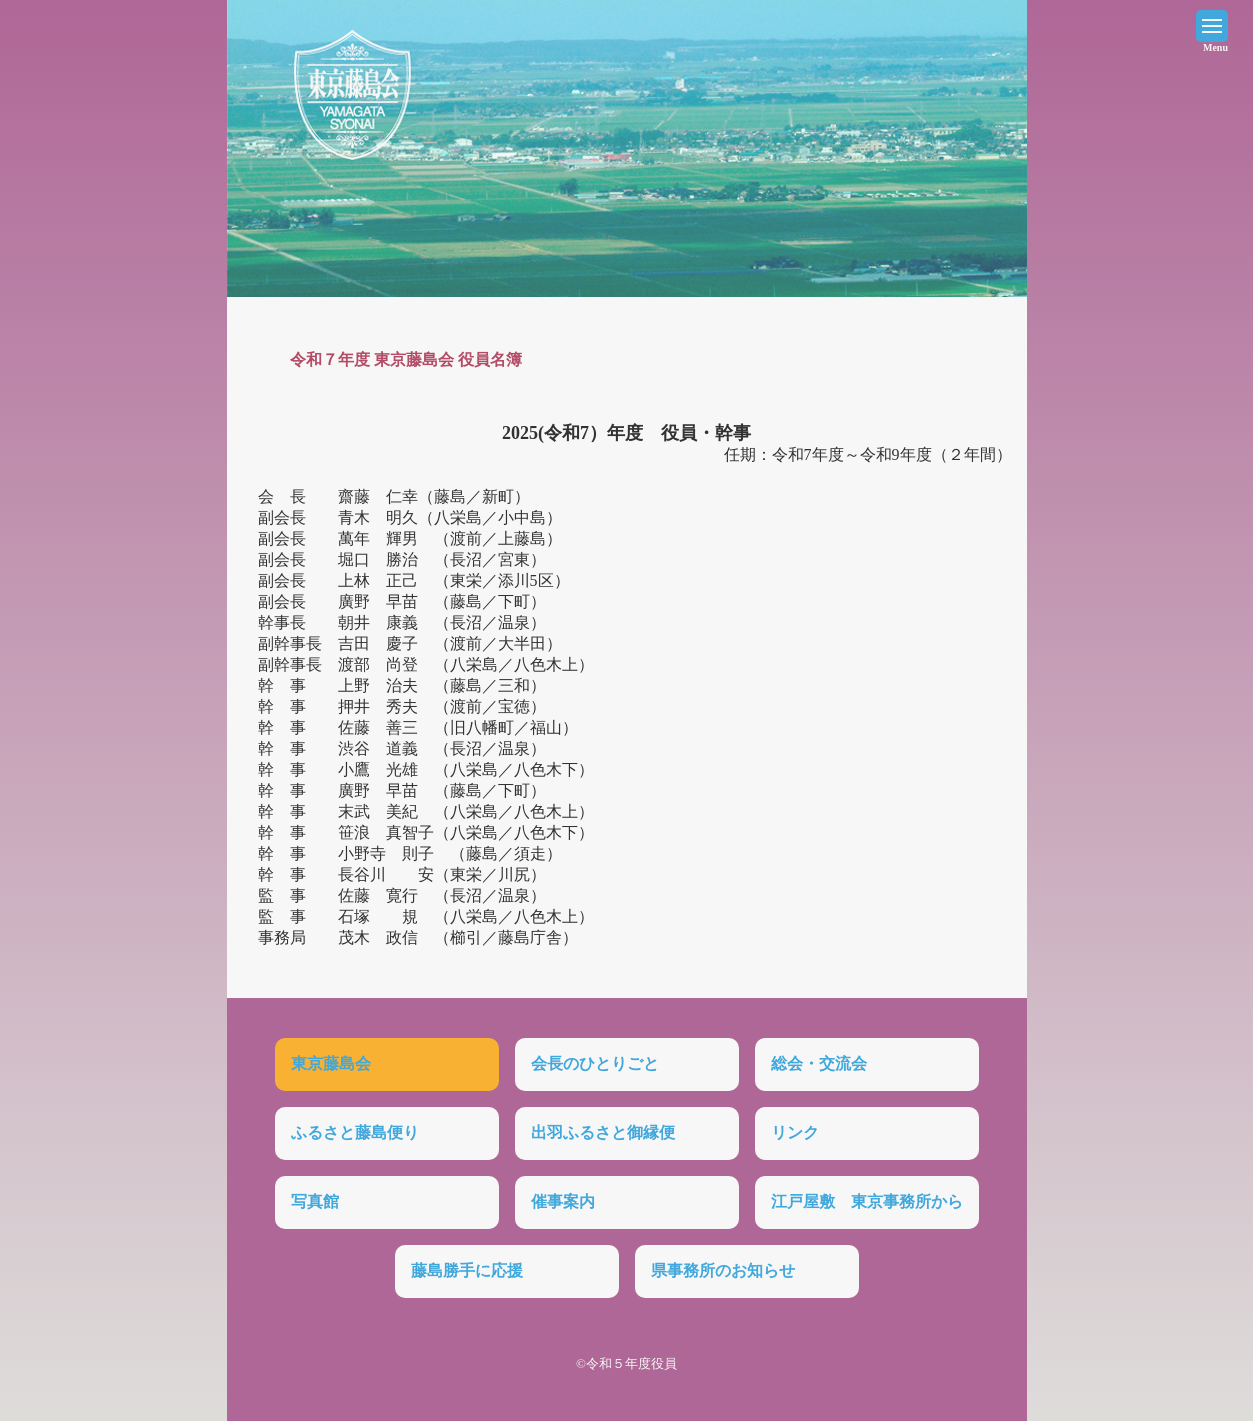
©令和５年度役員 (626, 1363)
